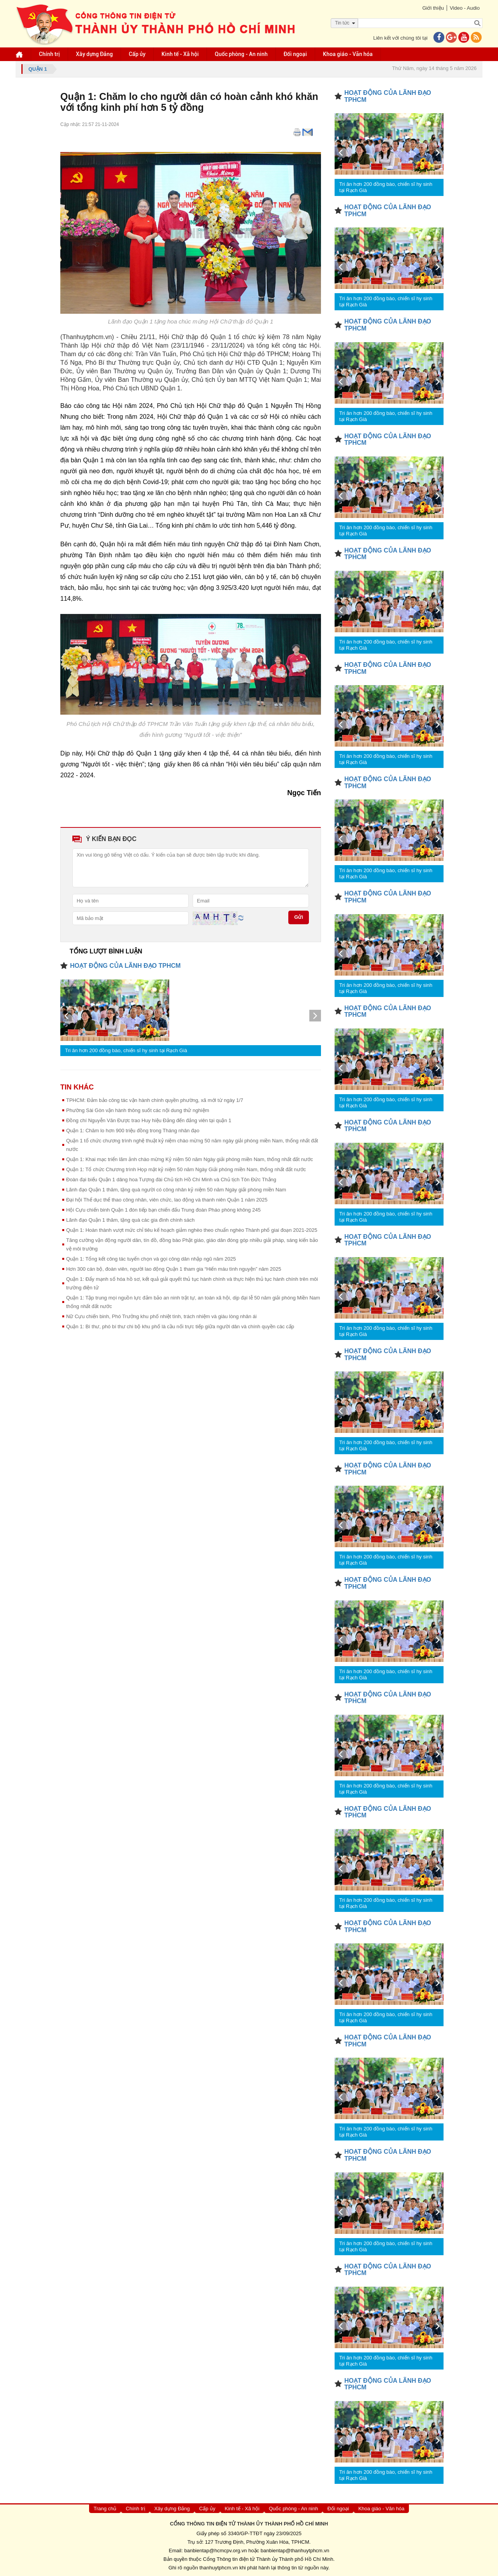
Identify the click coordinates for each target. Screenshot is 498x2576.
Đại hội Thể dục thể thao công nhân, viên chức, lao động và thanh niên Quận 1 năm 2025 (167, 1200)
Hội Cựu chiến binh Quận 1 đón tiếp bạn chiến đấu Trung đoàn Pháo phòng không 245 (163, 1210)
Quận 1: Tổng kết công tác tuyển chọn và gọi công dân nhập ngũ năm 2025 (151, 1259)
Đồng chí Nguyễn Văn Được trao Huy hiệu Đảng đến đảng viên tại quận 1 (148, 1120)
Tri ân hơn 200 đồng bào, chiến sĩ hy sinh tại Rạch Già (126, 1050)
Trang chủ (105, 2508)
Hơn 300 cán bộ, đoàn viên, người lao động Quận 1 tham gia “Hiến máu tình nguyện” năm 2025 (173, 1269)
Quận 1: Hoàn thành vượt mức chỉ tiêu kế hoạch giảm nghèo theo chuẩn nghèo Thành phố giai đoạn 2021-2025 (191, 1230)
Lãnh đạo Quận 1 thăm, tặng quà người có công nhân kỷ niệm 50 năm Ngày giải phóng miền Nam (176, 1190)
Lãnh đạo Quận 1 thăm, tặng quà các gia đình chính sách (130, 1220)
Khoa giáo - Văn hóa (348, 54)
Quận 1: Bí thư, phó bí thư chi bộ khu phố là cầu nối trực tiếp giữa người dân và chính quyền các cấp (180, 1326)
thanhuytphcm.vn (219, 2568)
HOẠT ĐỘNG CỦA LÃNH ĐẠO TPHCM (125, 965)
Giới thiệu (433, 8)
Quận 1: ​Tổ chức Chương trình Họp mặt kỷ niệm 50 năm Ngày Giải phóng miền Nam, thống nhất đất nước (186, 1169)
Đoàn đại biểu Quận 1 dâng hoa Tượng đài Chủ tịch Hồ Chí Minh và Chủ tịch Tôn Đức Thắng (171, 1179)
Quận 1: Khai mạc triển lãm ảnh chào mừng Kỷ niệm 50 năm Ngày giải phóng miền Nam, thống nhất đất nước (189, 1159)
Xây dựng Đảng (94, 54)
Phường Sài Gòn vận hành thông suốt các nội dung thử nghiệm (137, 1110)
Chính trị (49, 54)
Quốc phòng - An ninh (241, 54)
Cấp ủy (137, 54)
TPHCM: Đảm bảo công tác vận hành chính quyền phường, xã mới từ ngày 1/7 (154, 1100)
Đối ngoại (295, 54)
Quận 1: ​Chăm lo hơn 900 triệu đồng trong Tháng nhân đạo (132, 1130)
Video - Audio (465, 8)
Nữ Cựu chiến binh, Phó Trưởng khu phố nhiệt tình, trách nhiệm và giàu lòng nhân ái (161, 1316)
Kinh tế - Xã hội (180, 54)
